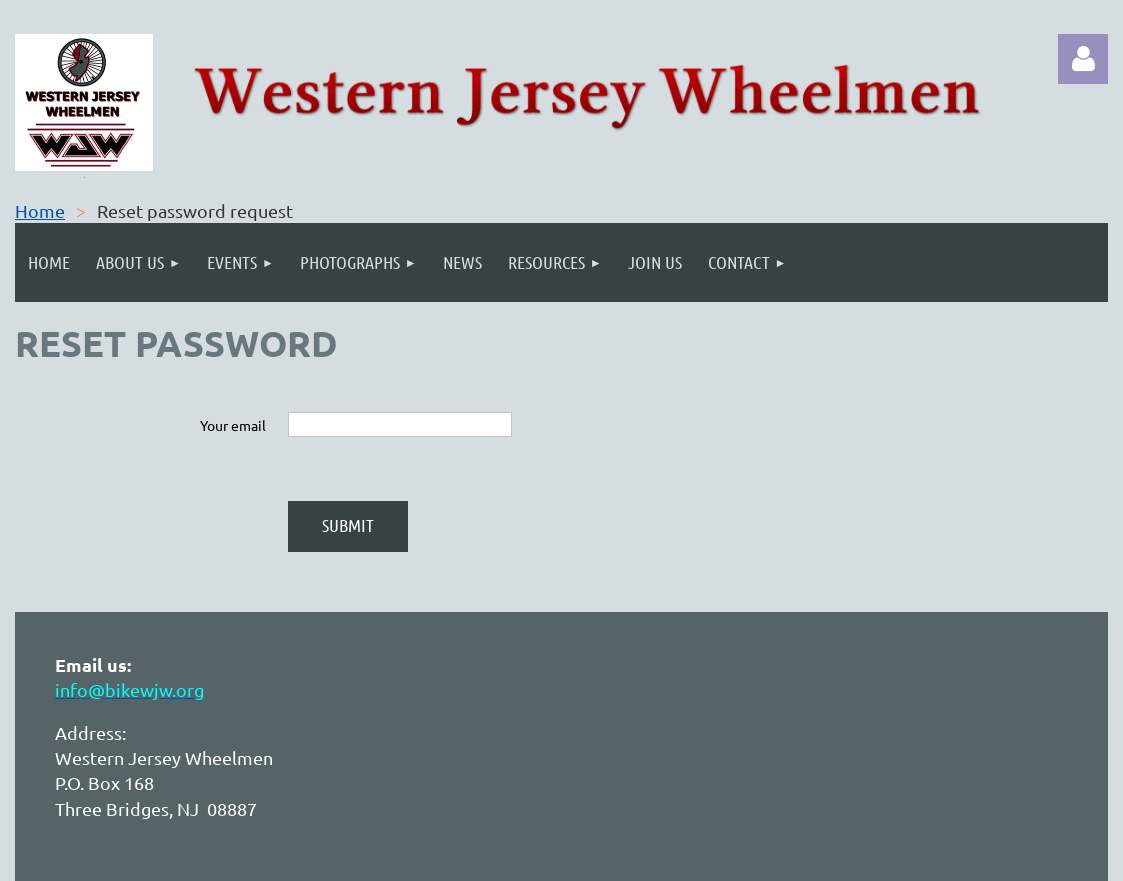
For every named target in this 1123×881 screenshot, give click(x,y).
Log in (1083, 59)
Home (40, 210)
